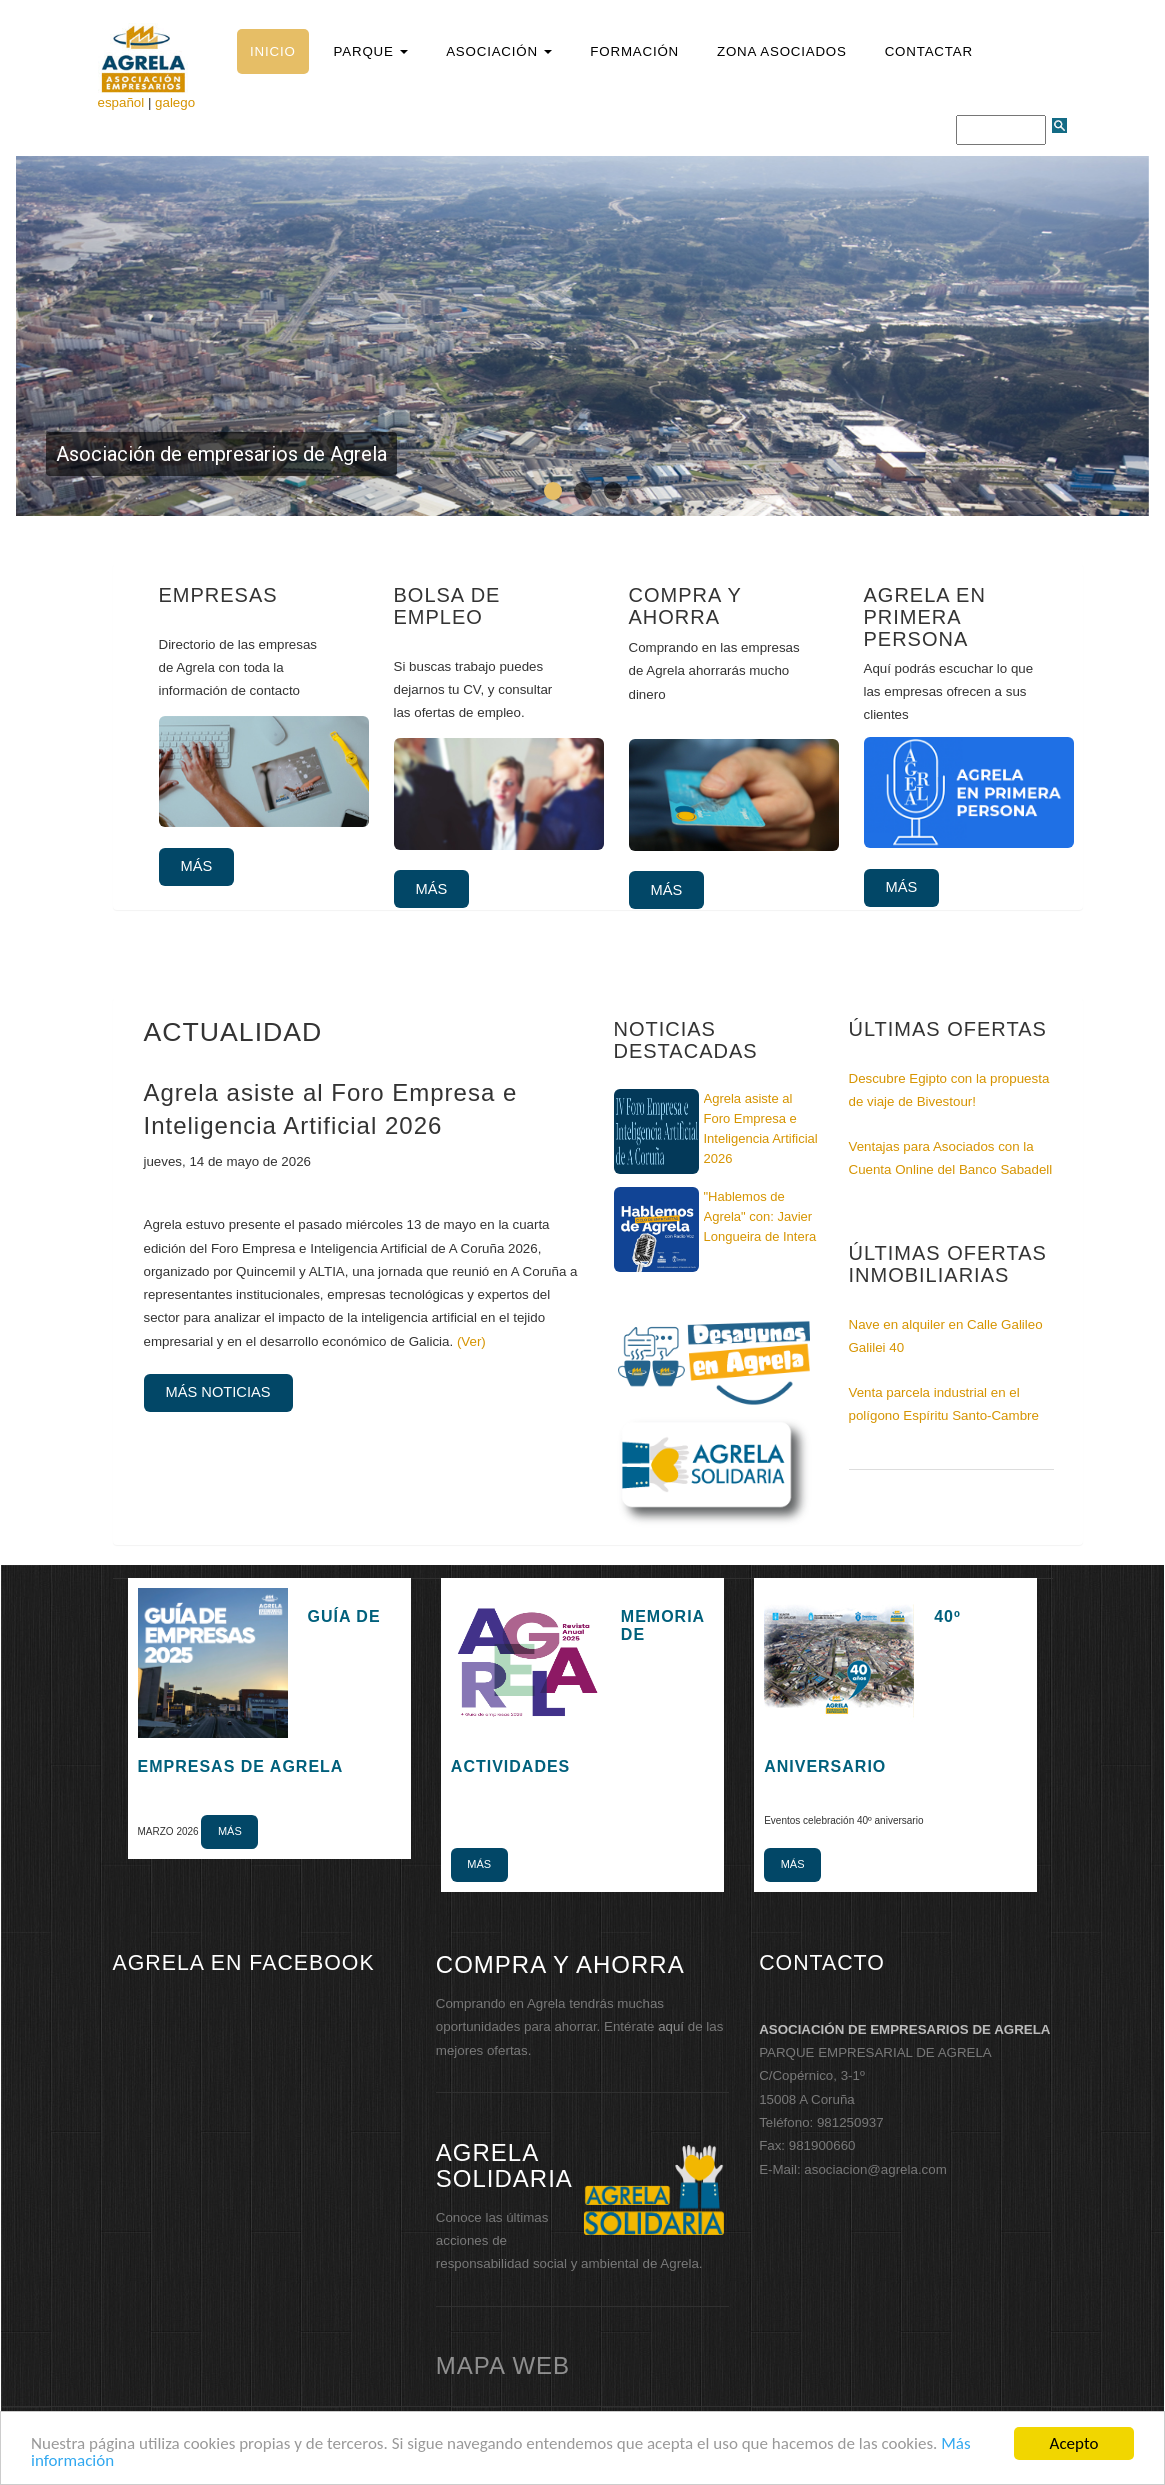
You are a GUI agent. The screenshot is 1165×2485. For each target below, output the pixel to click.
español (121, 102)
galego (175, 102)
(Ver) (471, 1341)
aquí (671, 2026)
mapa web (503, 2365)
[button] (370, 51)
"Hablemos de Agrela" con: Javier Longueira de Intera (760, 1216)
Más (197, 866)
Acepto (1074, 2443)
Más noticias (218, 1392)
